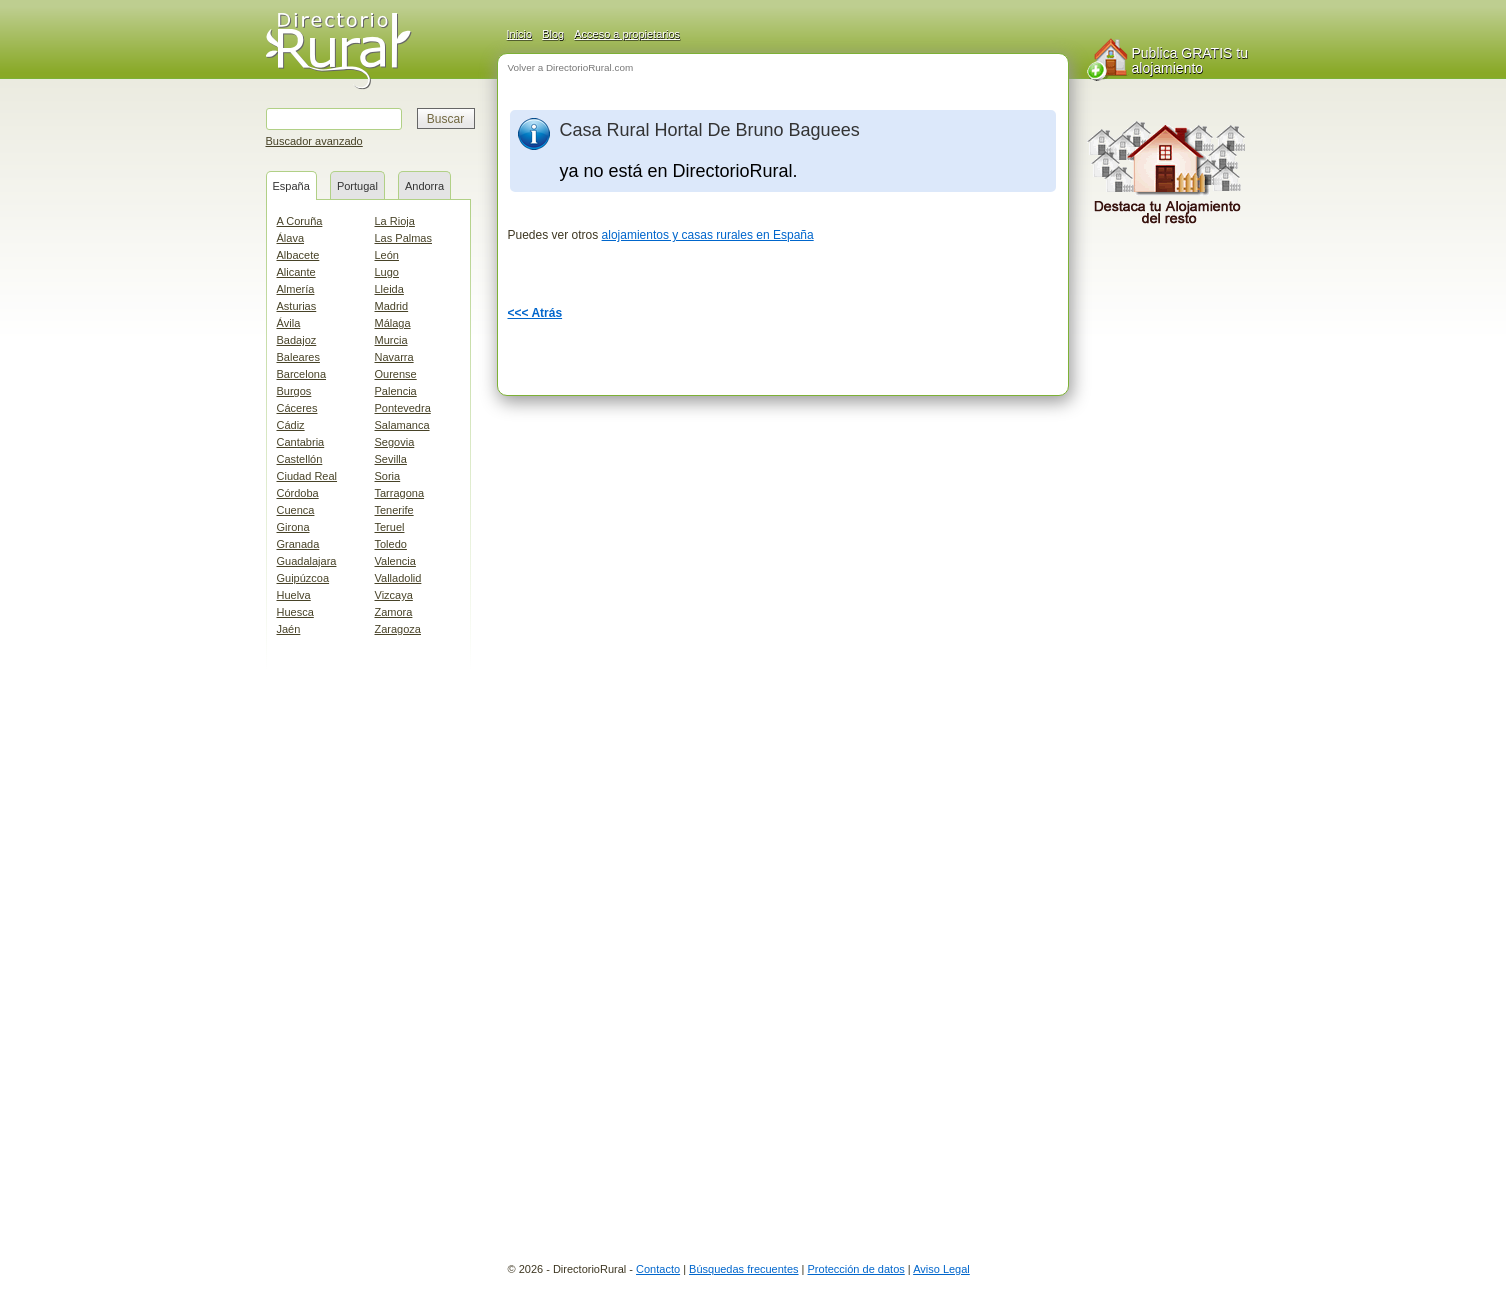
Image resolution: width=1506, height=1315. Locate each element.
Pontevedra (403, 408)
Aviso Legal (941, 1269)
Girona (293, 527)
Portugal (357, 186)
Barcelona (302, 374)
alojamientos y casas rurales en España (708, 235)
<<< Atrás (535, 313)
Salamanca (402, 425)
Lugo (387, 272)
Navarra (394, 357)
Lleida (389, 289)
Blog (553, 34)
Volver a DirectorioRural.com (571, 67)
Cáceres (297, 408)
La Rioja (395, 221)
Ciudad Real (307, 476)
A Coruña (300, 221)
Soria (388, 476)
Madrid (392, 306)
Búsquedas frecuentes (743, 1269)
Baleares (298, 357)
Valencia (395, 561)
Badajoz (297, 340)
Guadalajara (307, 561)
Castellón (300, 459)
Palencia (396, 391)
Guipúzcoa (303, 578)
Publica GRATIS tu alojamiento (1190, 60)
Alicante (296, 272)
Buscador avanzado (314, 141)
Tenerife (394, 510)
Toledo (391, 544)
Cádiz (291, 425)
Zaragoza (398, 629)
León (387, 255)
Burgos (294, 391)
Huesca (295, 612)
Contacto (658, 1269)
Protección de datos (856, 1269)
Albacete (298, 255)
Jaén (289, 629)
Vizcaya (394, 595)
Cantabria (301, 442)
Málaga (393, 323)
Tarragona (400, 493)
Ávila (289, 323)
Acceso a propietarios (627, 34)
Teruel (390, 527)
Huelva (294, 595)
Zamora (394, 612)
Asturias (297, 306)
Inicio (520, 34)
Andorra (424, 186)
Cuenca (296, 510)
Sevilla (391, 459)
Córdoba (298, 493)
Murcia (391, 340)
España (291, 186)
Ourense (396, 374)
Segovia (395, 442)
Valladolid (398, 578)
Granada (298, 544)
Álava (291, 238)
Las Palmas (403, 238)
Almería (296, 289)
